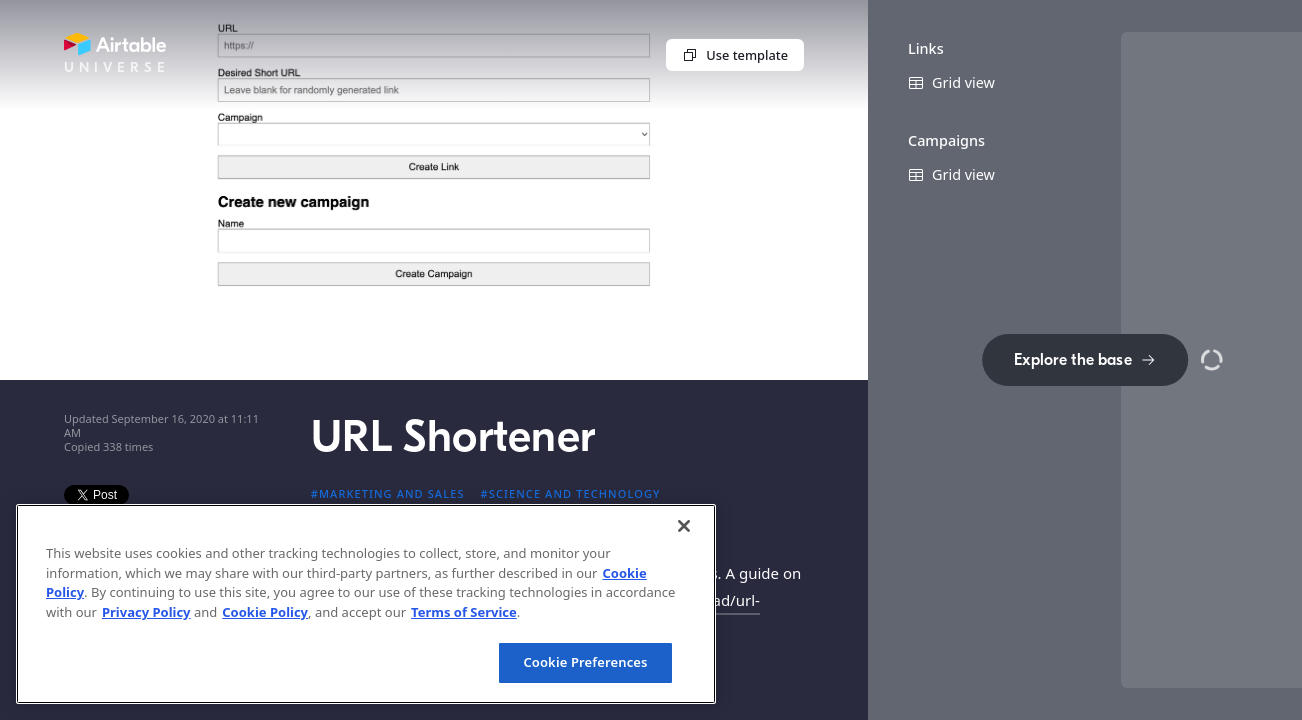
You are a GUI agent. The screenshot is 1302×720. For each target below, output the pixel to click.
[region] (366, 604)
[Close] (684, 526)
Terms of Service (464, 612)
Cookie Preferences (585, 662)
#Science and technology (571, 493)
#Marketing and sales (388, 493)
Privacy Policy (146, 612)
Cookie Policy (265, 612)
